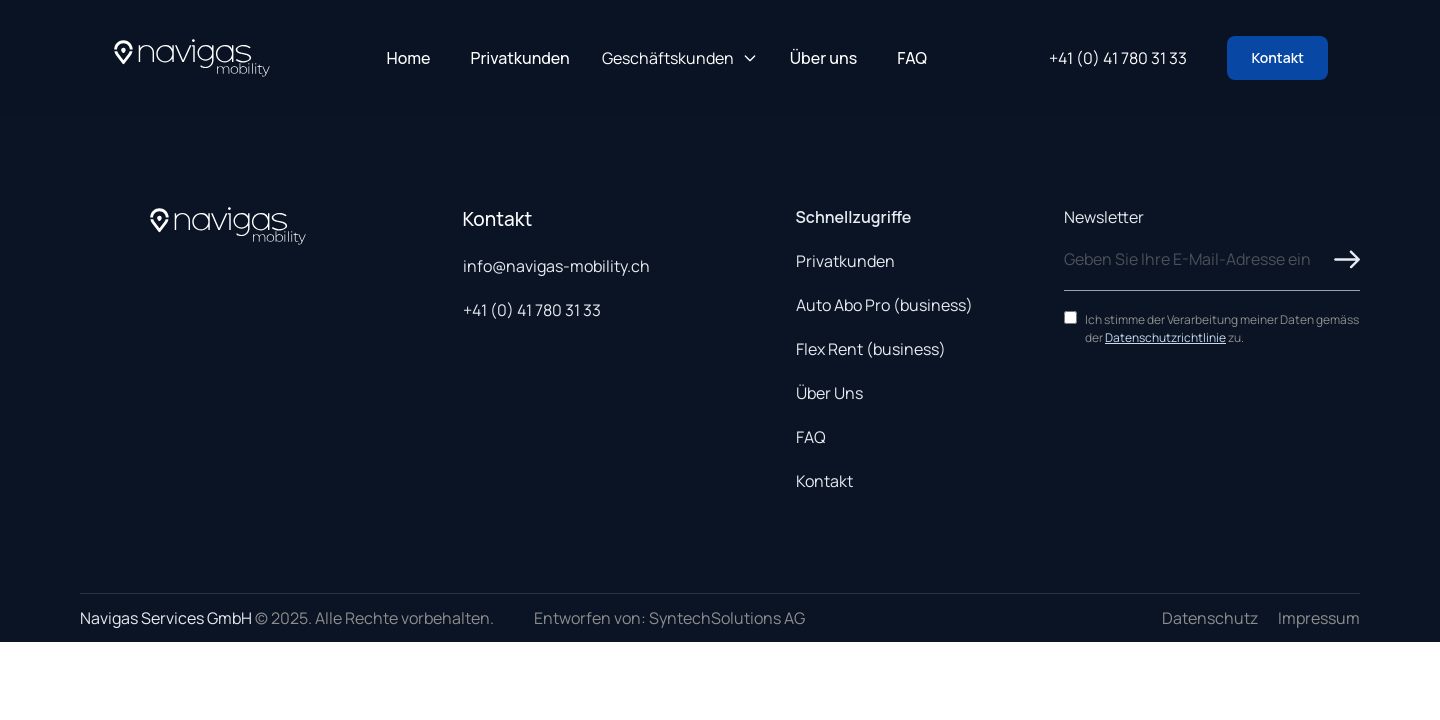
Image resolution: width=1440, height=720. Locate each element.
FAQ (912, 58)
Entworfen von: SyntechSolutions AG (669, 618)
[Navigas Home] (192, 58)
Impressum (1319, 618)
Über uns (823, 58)
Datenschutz (1210, 618)
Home (409, 58)
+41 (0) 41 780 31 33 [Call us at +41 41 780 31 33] (1118, 58)
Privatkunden (520, 58)
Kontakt (1277, 57)
